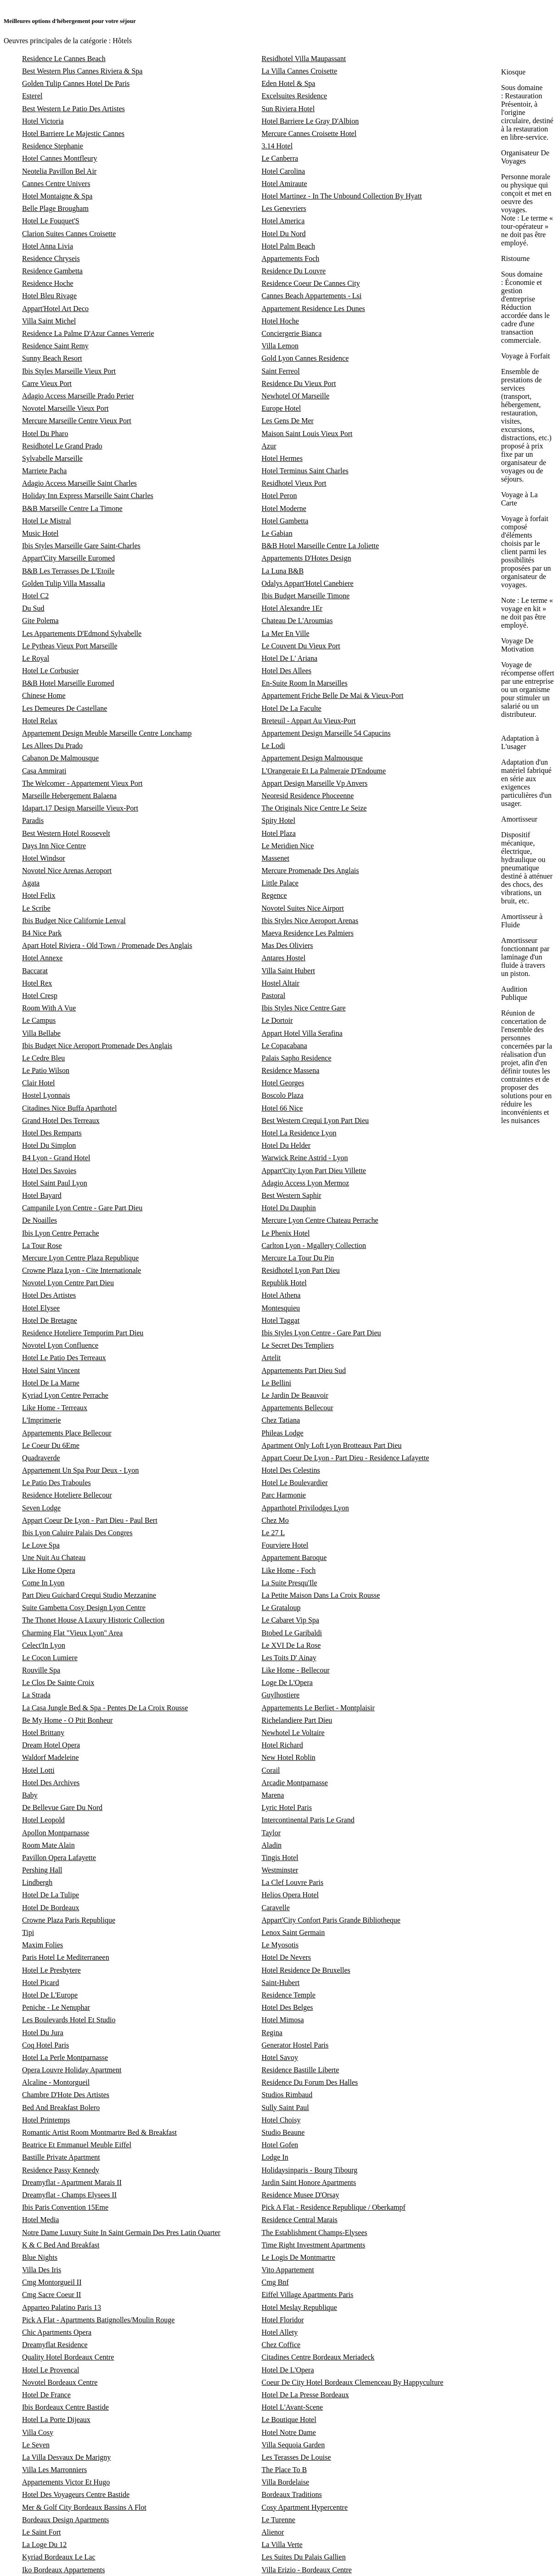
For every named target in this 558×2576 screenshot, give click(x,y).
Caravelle (276, 1908)
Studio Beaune (283, 2132)
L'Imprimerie (41, 1420)
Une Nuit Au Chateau (53, 1557)
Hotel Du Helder (286, 1145)
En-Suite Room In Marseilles (305, 683)
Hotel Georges (283, 1083)
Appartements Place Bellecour (67, 1433)
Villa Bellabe (41, 1033)
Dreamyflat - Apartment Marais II (72, 2182)
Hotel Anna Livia (47, 246)
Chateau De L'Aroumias (297, 620)
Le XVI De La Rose (291, 1645)
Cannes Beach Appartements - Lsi (312, 296)
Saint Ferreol (281, 371)
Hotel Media (40, 2220)
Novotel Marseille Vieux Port (65, 408)
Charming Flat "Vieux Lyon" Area (72, 1633)
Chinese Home (44, 695)
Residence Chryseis (51, 258)
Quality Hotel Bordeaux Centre (68, 2357)
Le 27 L (273, 1533)
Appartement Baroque (294, 1557)
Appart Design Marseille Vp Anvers (315, 783)
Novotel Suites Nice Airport (303, 908)
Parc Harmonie (284, 1495)
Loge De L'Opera (287, 1682)
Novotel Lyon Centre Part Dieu (68, 1283)
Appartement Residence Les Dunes (313, 308)
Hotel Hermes (282, 458)
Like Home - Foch (289, 1570)
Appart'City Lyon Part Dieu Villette (314, 1171)
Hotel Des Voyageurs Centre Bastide (76, 2494)
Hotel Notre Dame (289, 2432)
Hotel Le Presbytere (51, 1970)
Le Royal (35, 658)
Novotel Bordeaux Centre (59, 2382)
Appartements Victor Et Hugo (66, 2482)
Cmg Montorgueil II (51, 2282)
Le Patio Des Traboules (56, 1483)
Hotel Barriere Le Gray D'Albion (310, 121)
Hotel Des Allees (286, 671)
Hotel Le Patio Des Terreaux (64, 1358)
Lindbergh (37, 1882)
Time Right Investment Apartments (314, 2245)
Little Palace (280, 883)
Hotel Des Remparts (52, 1133)
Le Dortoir (277, 1020)
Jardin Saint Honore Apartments (309, 2182)
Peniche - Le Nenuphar (56, 2007)
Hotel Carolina (283, 171)
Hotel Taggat (281, 1320)
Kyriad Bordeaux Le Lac (58, 2557)
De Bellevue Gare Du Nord (62, 1807)
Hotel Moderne (284, 508)
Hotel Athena (281, 1295)
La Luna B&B (283, 571)
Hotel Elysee (41, 1308)
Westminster (280, 1870)
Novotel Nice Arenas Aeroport (67, 870)
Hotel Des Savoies (49, 1171)
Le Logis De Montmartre (298, 2257)
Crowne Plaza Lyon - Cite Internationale (81, 1270)
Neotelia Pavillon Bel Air (59, 171)
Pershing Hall (42, 1870)
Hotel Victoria (43, 121)
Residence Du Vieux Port (299, 383)
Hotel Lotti (38, 1770)
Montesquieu (281, 1308)
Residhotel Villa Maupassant (304, 58)
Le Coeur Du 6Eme (50, 1445)
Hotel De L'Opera (288, 2370)
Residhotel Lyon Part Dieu (301, 1270)
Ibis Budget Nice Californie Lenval (74, 921)
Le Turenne (278, 2520)
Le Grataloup (281, 1607)
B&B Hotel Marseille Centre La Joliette (320, 546)
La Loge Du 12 (44, 2544)
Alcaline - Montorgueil (56, 2082)
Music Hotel (40, 533)
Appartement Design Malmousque (312, 758)
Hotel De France (46, 2395)
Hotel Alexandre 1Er (292, 608)
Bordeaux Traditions (292, 2494)
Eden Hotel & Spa (289, 83)
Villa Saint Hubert (288, 971)
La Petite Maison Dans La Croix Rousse (321, 1595)
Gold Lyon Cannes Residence (305, 358)
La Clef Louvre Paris (293, 1882)
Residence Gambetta (52, 271)
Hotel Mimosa (283, 2020)
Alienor (273, 2532)
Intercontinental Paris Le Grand (308, 1820)
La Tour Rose (42, 1245)
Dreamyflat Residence (55, 2345)
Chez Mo (275, 1520)
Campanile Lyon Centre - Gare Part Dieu (82, 1208)
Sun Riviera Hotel (288, 109)
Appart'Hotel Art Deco (55, 308)
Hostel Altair (280, 983)
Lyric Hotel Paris (287, 1807)
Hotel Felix (38, 895)
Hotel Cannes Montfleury (59, 158)
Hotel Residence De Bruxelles (306, 1970)
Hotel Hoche (280, 321)
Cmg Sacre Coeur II (51, 2294)
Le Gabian (277, 533)
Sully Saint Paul (285, 2107)
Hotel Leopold (43, 1820)
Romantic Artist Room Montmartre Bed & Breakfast (99, 2132)
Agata (30, 883)
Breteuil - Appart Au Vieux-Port (309, 721)
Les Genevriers (284, 208)
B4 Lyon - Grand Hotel (56, 1158)
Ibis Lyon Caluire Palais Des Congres (77, 1533)
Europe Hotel (281, 408)
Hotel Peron (279, 495)
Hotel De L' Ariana (290, 658)
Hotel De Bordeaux (50, 1908)
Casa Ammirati (44, 771)
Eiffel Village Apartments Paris (308, 2294)
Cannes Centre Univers (56, 183)
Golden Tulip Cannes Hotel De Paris (76, 83)
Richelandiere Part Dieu (297, 1720)
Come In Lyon (43, 1583)
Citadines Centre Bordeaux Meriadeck (318, 2357)
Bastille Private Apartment (61, 2157)
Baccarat (35, 971)
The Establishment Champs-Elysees (314, 2232)
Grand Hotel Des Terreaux (61, 1120)
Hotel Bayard (42, 1195)
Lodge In (275, 2157)
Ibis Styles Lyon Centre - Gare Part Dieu (321, 1333)
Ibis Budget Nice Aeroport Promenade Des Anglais (97, 1046)
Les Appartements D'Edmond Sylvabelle (81, 633)
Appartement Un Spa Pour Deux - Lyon (80, 1470)
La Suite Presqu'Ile (289, 1583)
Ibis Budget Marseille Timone (306, 596)
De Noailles (39, 1220)
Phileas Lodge (283, 1433)
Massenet (275, 858)
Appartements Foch (291, 258)
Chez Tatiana (281, 1420)
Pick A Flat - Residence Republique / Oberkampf (334, 2207)
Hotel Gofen (280, 2145)
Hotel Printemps (46, 2120)
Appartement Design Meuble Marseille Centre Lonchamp (107, 733)
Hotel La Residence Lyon (299, 1133)
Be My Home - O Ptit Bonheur (67, 1720)
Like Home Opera (48, 1570)
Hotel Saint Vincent (51, 1370)
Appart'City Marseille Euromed (68, 558)
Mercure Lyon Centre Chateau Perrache (320, 1220)
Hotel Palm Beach (288, 246)
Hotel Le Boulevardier (295, 1483)
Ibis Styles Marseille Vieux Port (69, 371)
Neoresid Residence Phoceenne (308, 796)
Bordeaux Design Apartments (65, 2520)
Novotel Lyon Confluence (60, 1345)
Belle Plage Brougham (55, 208)
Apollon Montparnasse (55, 1833)
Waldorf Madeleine (50, 1757)
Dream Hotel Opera (51, 1745)
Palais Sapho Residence (297, 1058)
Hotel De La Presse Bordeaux (305, 2395)
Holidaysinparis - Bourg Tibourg (310, 2170)
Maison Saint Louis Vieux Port (307, 433)
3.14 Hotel (277, 146)
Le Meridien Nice (288, 846)
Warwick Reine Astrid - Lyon (305, 1158)
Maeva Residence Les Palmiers (308, 933)
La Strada (36, 1695)
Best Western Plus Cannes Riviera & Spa (82, 71)
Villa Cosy (37, 2432)
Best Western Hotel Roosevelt (66, 833)
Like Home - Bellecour (296, 1670)
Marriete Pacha (44, 471)
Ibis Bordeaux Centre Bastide (65, 2407)
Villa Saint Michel (49, 321)
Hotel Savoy (280, 2057)
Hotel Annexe (42, 958)
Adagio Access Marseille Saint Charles (79, 483)
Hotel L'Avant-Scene (292, 2407)
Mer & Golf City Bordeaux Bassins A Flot (84, 2507)
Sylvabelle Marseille (52, 458)
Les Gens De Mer (288, 421)
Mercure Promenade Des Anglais (310, 870)
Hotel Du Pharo (45, 433)
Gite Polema (40, 620)
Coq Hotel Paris (45, 2045)
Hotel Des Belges (287, 2007)
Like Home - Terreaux (54, 1408)
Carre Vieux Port (47, 383)
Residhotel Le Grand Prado (62, 446)
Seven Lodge (41, 1508)
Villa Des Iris (41, 2270)
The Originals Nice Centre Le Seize (314, 808)
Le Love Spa (41, 1545)
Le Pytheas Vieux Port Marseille (70, 646)
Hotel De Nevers (286, 1957)
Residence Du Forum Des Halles (310, 2082)
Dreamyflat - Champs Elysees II (69, 2195)
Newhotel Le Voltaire (293, 1732)
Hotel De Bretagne (49, 1320)
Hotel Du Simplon (49, 1145)
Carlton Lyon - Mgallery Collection (314, 1245)
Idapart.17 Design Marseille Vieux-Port (80, 808)
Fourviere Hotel (285, 1545)
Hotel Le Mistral (46, 521)
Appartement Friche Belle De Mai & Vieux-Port (333, 695)
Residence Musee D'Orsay (300, 2195)
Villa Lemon (280, 346)
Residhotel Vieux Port (294, 483)
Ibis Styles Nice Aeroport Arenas (310, 921)
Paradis (33, 820)
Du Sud (33, 608)
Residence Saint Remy (55, 346)
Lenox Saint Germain (293, 1932)
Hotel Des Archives (50, 1783)
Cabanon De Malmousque (60, 758)
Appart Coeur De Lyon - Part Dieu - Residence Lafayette (345, 1458)
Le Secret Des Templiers (298, 1345)
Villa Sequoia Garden (293, 2445)
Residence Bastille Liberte (300, 2070)
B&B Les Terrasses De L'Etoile (68, 571)
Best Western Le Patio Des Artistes (73, 109)
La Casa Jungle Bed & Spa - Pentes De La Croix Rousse (105, 1708)
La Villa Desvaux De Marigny (66, 2457)
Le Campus (39, 1020)
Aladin (272, 1845)
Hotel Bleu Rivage (49, 296)
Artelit (271, 1358)
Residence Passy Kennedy (60, 2170)
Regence (274, 895)
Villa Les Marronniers (54, 2470)
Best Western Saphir (291, 1195)
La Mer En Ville (286, 633)
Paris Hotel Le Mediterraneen (65, 1957)
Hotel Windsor (43, 858)
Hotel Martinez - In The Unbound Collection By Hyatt (342, 196)
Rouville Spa (41, 1670)
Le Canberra (280, 158)
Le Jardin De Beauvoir (295, 1395)
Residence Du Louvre (294, 271)
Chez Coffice (281, 2345)
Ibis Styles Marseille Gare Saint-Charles (81, 546)
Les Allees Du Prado (52, 745)
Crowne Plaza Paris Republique (68, 1920)
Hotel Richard (282, 1745)
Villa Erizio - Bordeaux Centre (307, 2570)
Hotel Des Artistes (49, 1295)
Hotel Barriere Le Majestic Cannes (73, 133)
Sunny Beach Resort (52, 358)
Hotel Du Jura (42, 2033)
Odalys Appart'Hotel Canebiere (308, 583)
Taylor (271, 1833)
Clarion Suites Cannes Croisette (69, 234)
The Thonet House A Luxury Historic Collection (93, 1620)
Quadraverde (41, 1458)
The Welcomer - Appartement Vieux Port (82, 783)
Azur (269, 446)
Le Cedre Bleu (43, 1058)
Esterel (32, 96)
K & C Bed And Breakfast (60, 2245)
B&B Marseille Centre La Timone (72, 508)
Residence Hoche (47, 283)
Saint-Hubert (281, 1982)
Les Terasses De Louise (296, 2457)
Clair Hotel (38, 1083)
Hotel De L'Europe (50, 1995)
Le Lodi (273, 745)
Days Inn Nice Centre (54, 846)
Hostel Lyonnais (46, 1095)
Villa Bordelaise (285, 2482)
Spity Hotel (278, 820)
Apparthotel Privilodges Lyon (305, 1508)
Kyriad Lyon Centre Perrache (65, 1395)
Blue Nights (39, 2257)
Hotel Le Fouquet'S (50, 221)
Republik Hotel (284, 1283)
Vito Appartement (288, 2270)
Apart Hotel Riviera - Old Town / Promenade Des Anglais (107, 945)
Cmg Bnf (275, 2282)
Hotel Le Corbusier (50, 671)
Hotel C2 (35, 596)
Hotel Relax (39, 721)
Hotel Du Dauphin (289, 1208)
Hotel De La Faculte (291, 708)
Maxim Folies (42, 1945)
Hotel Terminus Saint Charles (305, 471)
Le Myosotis (280, 1945)
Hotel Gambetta (285, 521)
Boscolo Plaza (283, 1095)
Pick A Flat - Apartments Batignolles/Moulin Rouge (98, 2320)
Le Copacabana (284, 1046)
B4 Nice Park (42, 933)
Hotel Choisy (281, 2120)
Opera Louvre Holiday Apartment (71, 2070)
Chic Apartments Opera (56, 2332)
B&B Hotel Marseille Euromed (68, 683)
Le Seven (36, 2445)
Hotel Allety (280, 2332)
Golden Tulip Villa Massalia (63, 583)
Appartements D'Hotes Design (306, 558)
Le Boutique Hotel (289, 2419)
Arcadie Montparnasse (295, 1783)
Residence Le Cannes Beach (64, 58)
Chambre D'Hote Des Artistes (65, 2095)
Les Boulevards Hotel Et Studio (69, 2020)
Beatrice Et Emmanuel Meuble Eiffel (76, 2145)
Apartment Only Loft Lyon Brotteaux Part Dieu (332, 1445)
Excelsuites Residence (294, 96)
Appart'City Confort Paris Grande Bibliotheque (331, 1920)
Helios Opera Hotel (290, 1895)
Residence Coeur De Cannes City (311, 283)
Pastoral (274, 995)
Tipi (28, 1932)
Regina (272, 2033)
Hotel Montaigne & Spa (57, 196)
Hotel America (283, 221)
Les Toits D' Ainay (289, 1658)
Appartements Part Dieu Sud (304, 1370)
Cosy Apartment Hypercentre (305, 2507)
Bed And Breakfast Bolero (61, 2107)
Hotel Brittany (43, 1732)
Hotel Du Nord (284, 234)
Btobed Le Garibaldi (292, 1633)
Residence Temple (289, 1995)
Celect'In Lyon (43, 1645)
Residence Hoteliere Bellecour (67, 1495)
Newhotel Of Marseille (296, 396)
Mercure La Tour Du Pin (298, 1258)
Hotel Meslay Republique (299, 2307)
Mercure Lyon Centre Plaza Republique (80, 1258)
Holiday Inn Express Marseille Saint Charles (87, 495)
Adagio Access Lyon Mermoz (305, 1183)
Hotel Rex (37, 983)
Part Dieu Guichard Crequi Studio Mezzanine (89, 1595)
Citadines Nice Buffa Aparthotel (69, 1108)
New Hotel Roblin (289, 1757)
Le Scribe (36, 908)
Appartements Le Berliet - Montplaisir (318, 1708)
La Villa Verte (282, 2544)
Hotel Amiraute (284, 183)
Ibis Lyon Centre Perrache (60, 1233)
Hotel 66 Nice (282, 1108)
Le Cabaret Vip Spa (290, 1620)
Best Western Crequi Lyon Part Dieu (315, 1120)
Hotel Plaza (279, 833)
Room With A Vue (49, 1008)
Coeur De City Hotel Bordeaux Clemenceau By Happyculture (353, 2382)
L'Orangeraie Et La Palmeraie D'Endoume (324, 771)
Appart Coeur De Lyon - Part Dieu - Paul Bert (90, 1520)
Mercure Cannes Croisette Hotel (309, 133)
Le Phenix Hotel (286, 1233)
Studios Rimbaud (287, 2095)
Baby (30, 1795)
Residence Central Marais (300, 2220)
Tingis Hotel (280, 1857)
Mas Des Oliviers (287, 945)
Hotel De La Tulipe (50, 1895)
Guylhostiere (281, 1695)
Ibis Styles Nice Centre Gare (304, 1008)
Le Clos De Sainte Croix (58, 1682)
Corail (271, 1770)
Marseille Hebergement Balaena (69, 796)
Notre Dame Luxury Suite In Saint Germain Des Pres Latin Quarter (121, 2232)
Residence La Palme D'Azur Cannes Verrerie (88, 333)
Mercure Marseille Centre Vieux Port (76, 421)
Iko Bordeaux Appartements (63, 2570)
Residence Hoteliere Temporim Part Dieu (82, 1333)
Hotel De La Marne (50, 1383)
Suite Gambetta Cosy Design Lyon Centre (84, 1607)
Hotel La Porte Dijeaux (56, 2419)
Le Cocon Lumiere (50, 1658)
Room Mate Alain (48, 1845)
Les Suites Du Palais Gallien (304, 2557)
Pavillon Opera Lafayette (59, 1857)
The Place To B (284, 2470)
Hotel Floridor (283, 2320)
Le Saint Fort (41, 2532)
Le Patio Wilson (45, 1070)
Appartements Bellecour (297, 1408)
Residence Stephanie (52, 146)
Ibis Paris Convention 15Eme (65, 2207)
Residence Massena (291, 1070)
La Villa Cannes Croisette (299, 71)
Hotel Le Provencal (50, 2370)
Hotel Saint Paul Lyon (54, 1183)
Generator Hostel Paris (295, 2045)
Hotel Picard (40, 1982)
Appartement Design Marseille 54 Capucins (326, 733)
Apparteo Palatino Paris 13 (61, 2307)
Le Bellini (276, 1383)
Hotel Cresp (39, 995)
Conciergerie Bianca (292, 333)
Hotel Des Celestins (291, 1470)
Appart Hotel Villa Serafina (302, 1033)
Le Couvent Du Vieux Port (301, 646)
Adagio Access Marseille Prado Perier (78, 396)
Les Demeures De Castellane (64, 708)
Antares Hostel (284, 958)
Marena (273, 1795)
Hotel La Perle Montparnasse (65, 2057)
